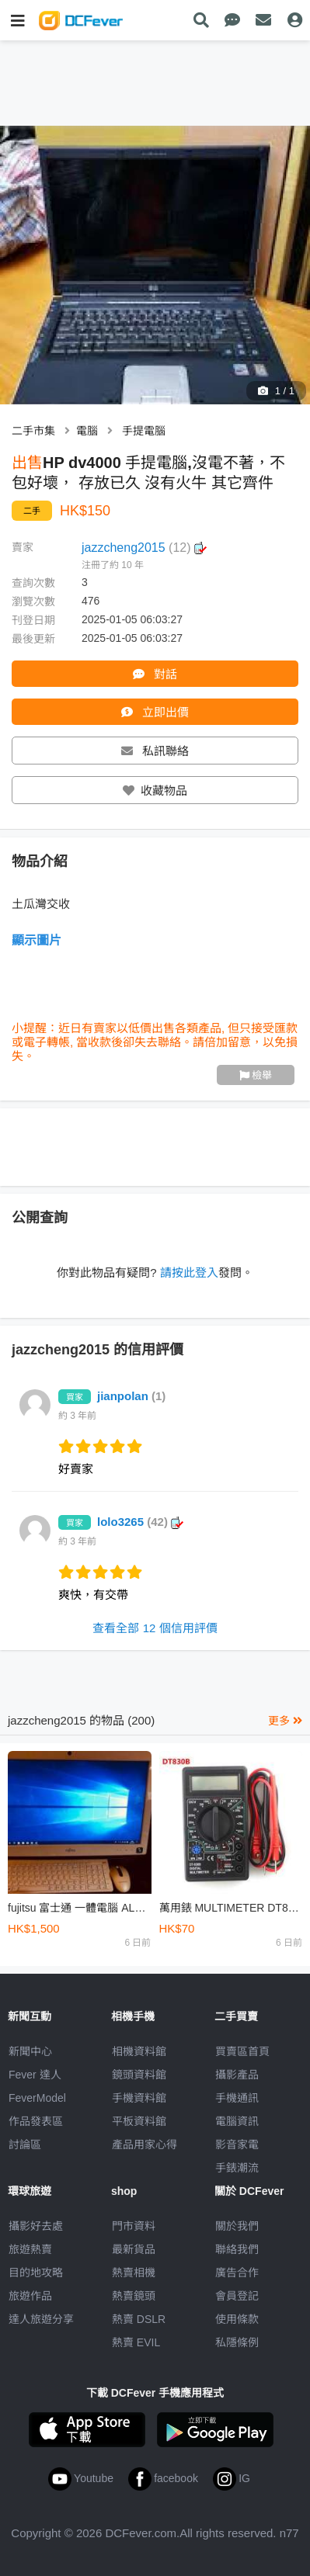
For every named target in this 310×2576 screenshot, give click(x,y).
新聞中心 (30, 2051)
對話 (155, 674)
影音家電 (237, 2144)
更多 (285, 1720)
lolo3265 (140, 1521)
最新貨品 (133, 2249)
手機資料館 (139, 2098)
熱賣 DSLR (138, 2319)
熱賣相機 (133, 2272)
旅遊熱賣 (30, 2249)
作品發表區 (36, 2121)
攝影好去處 (36, 2226)
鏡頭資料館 (139, 2074)
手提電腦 (143, 431)
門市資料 (133, 2226)
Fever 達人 (35, 2074)
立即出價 (155, 712)
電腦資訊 (237, 2121)
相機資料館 (139, 2051)
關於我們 (237, 2226)
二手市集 (33, 431)
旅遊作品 (30, 2296)
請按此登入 (189, 1272)
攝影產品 (237, 2074)
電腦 (87, 431)
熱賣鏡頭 (133, 2296)
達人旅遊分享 (41, 2319)
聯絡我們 (237, 2249)
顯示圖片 (36, 940)
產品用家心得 (144, 2144)
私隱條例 (237, 2342)
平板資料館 (139, 2121)
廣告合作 (237, 2272)
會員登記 (237, 2296)
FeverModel (37, 2098)
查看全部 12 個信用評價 (154, 1628)
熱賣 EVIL (136, 2342)
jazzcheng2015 (144, 547)
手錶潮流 (237, 2168)
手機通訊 (237, 2098)
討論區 (25, 2144)
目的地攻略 (36, 2272)
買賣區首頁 (242, 2051)
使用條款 (237, 2319)
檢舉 (256, 1075)
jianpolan (131, 1395)
